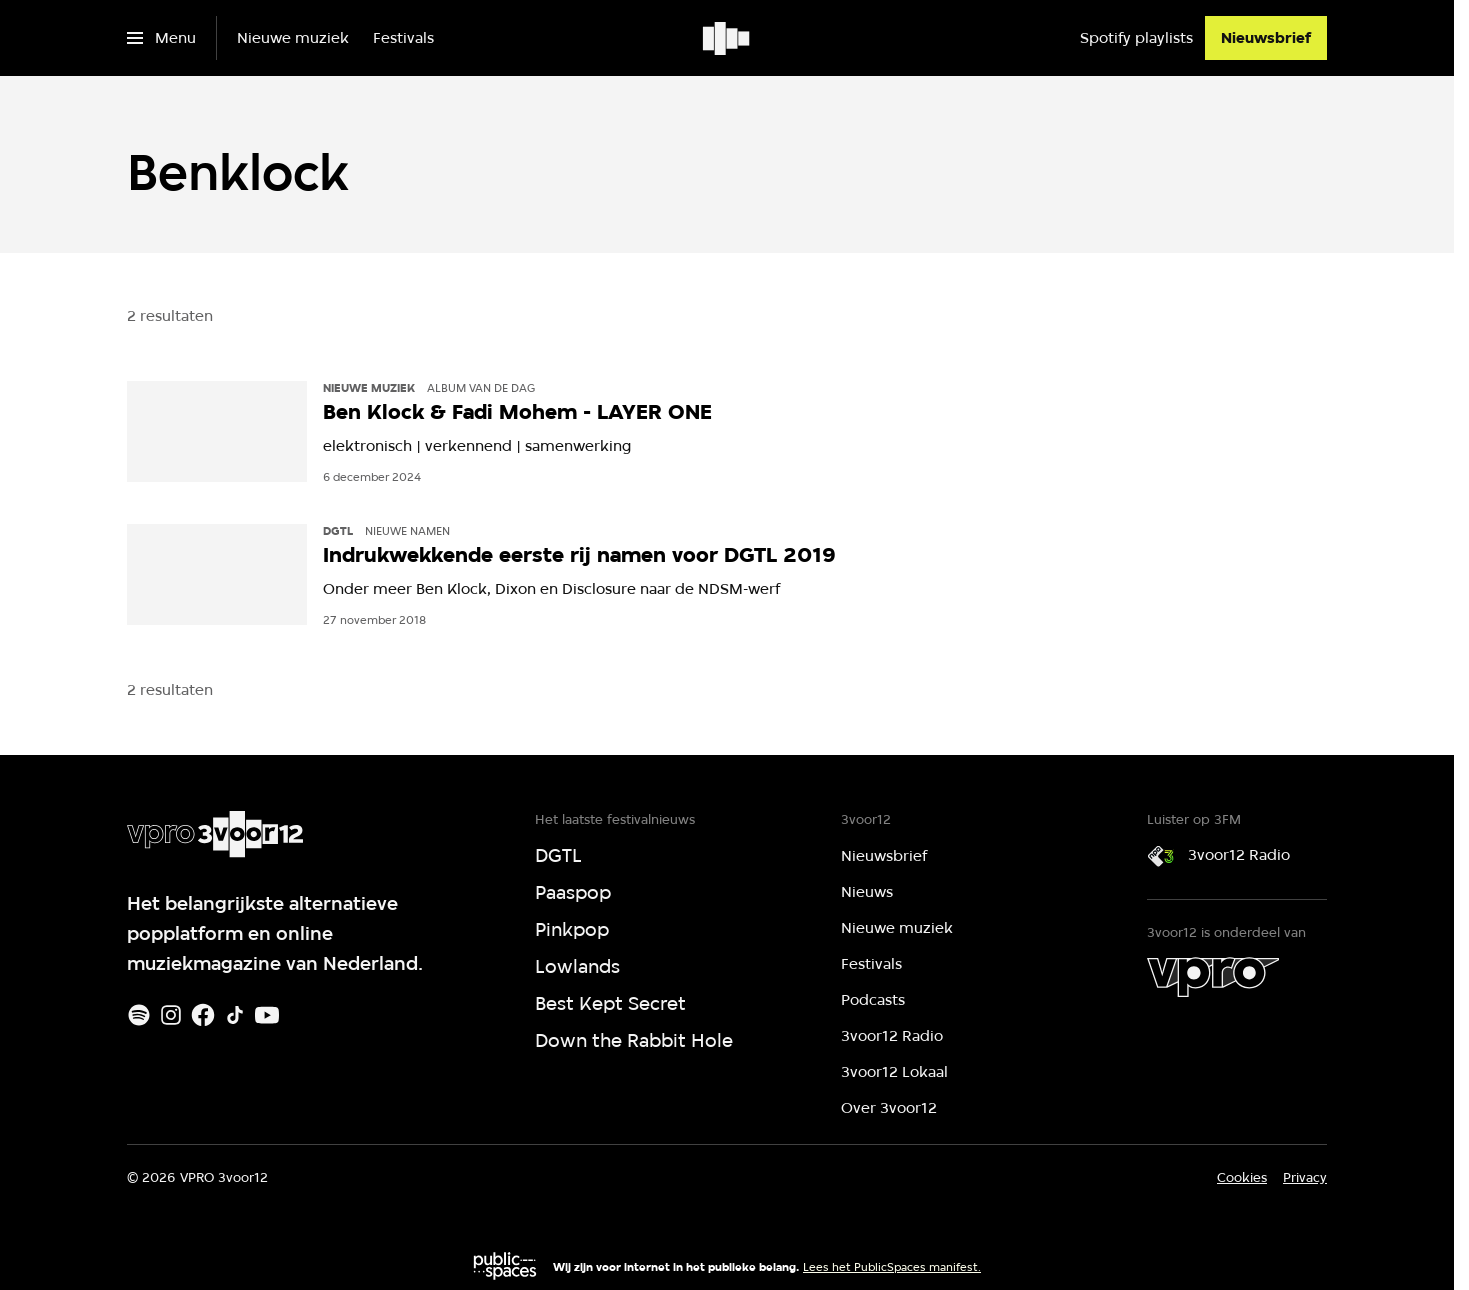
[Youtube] (267, 1015)
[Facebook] (203, 1015)
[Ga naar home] (727, 38)
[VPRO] (1213, 977)
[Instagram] (171, 1015)
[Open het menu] (161, 38)
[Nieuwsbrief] (1266, 38)
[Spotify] (139, 1015)
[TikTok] (235, 1015)
